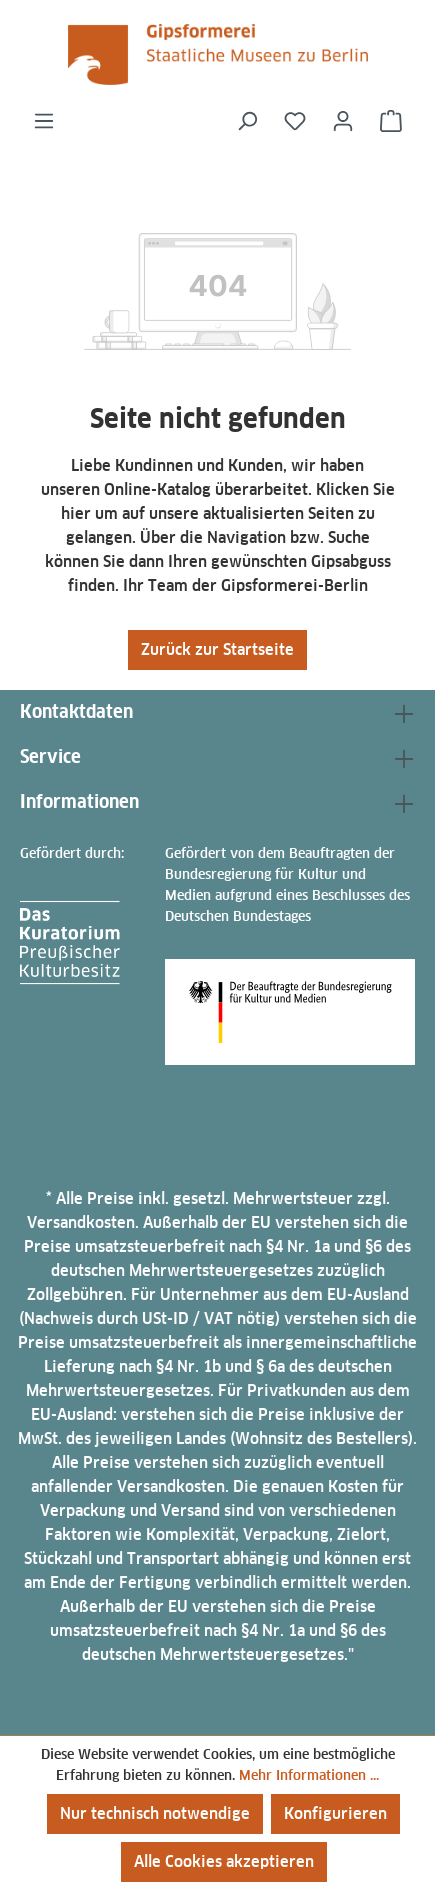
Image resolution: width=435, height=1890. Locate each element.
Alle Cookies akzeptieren (224, 1861)
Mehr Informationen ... (309, 1775)
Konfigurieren (335, 1813)
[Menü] (44, 121)
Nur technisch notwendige (155, 1813)
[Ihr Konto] (343, 121)
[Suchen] (247, 121)
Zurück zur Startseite (217, 649)
